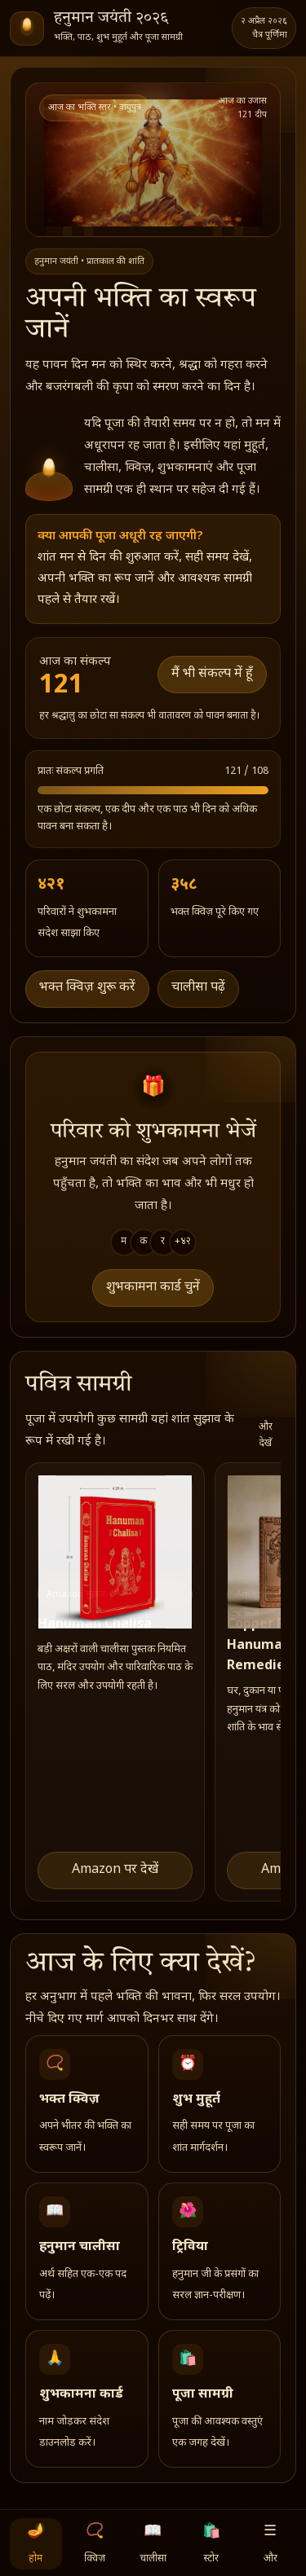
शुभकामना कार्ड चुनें (153, 1287)
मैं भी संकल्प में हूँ (212, 674)
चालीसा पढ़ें (198, 987)
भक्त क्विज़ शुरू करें (87, 987)
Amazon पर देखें (115, 1870)
